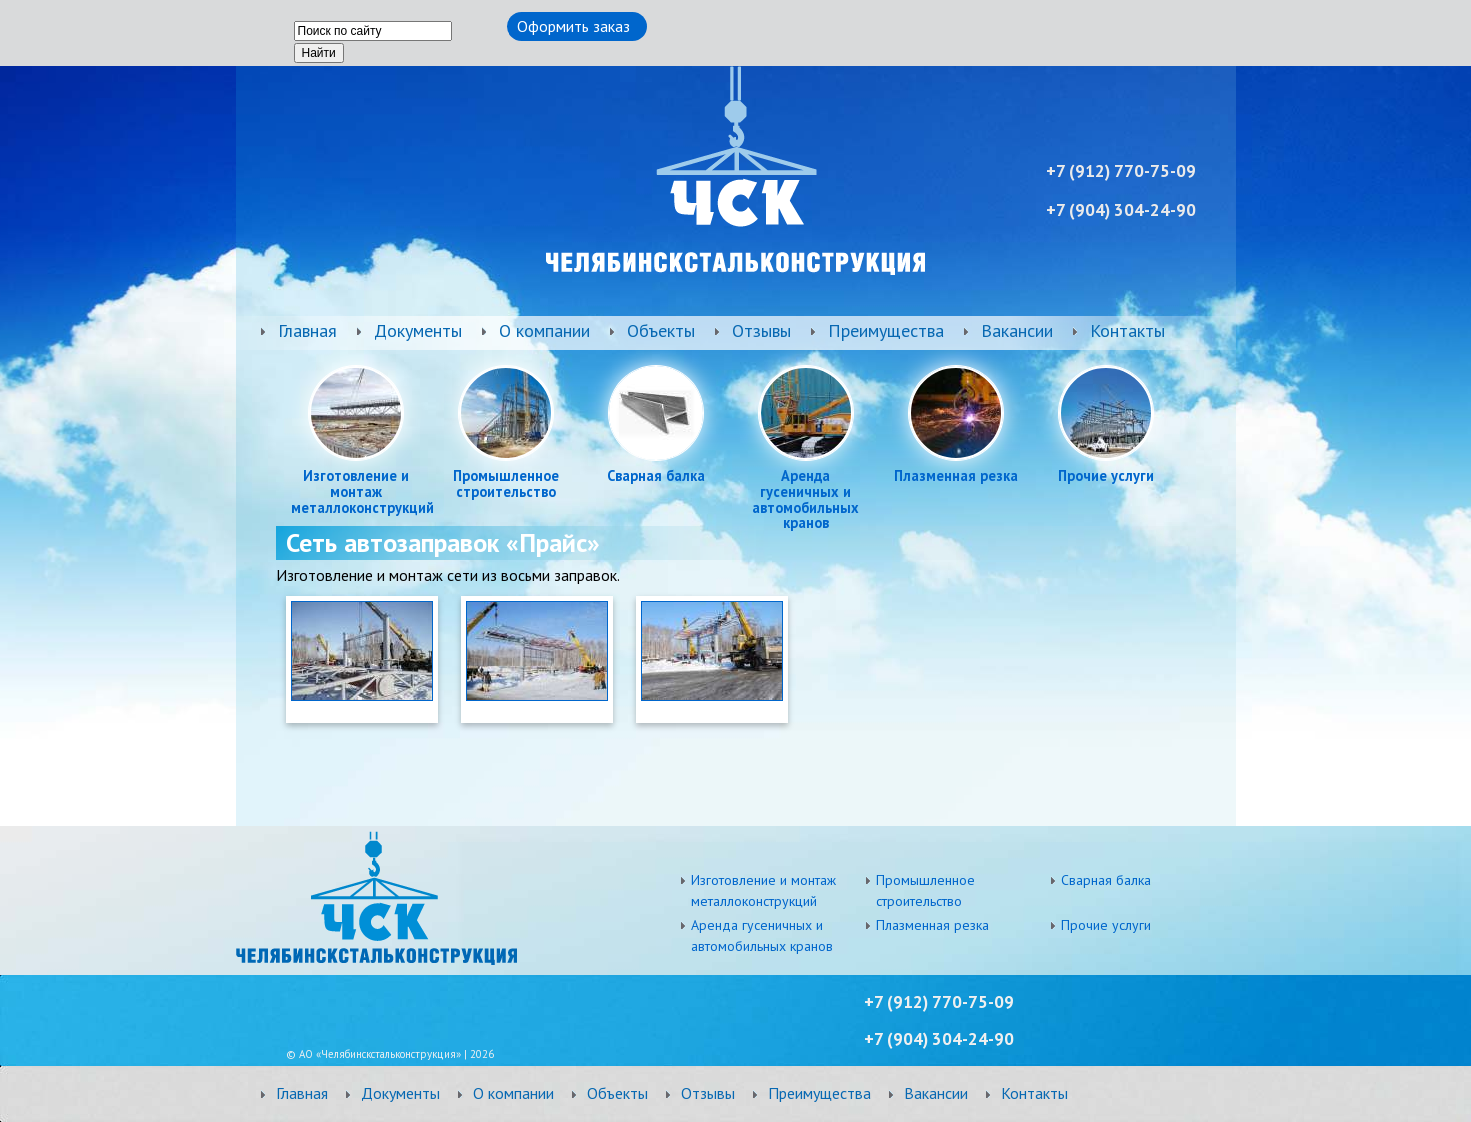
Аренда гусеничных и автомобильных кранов (805, 499)
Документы (418, 330)
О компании (544, 330)
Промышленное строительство (506, 484)
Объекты (661, 330)
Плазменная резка (956, 476)
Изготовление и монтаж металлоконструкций (356, 491)
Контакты (1127, 330)
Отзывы (761, 330)
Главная (307, 330)
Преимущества (886, 330)
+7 (875, 1039)
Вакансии (1017, 330)
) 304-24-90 (950, 1039)
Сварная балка (656, 476)
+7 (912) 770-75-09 (939, 1002)
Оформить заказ (573, 26)
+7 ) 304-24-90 (1121, 210)
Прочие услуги (1106, 476)
